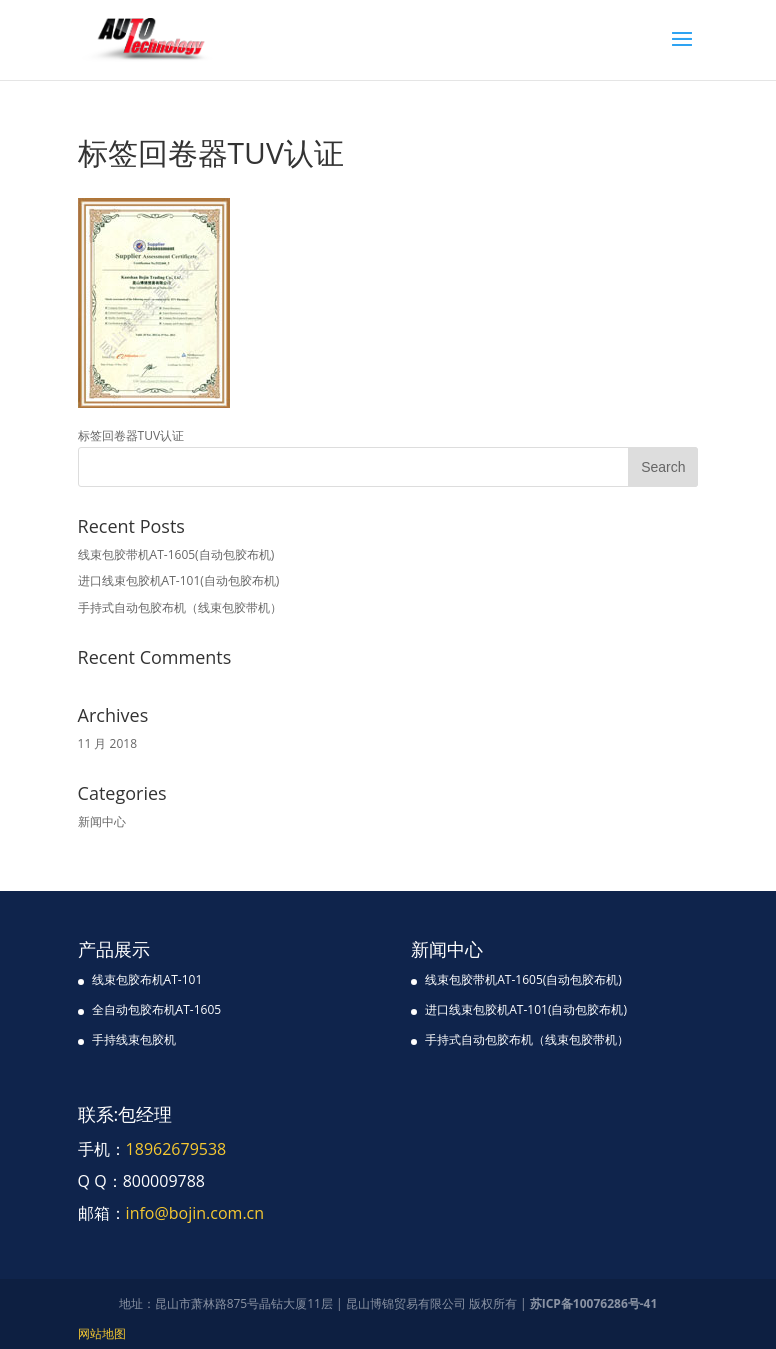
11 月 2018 (107, 743)
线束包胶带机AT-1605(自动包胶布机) (176, 554)
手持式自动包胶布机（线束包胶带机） (180, 607)
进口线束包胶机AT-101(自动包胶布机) (179, 580)
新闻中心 (102, 821)
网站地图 (102, 1333)
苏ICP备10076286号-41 (594, 1303)
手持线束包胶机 (134, 1039)
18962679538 (176, 1149)
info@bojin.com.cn (195, 1213)
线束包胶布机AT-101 (147, 979)
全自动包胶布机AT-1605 (157, 1009)
